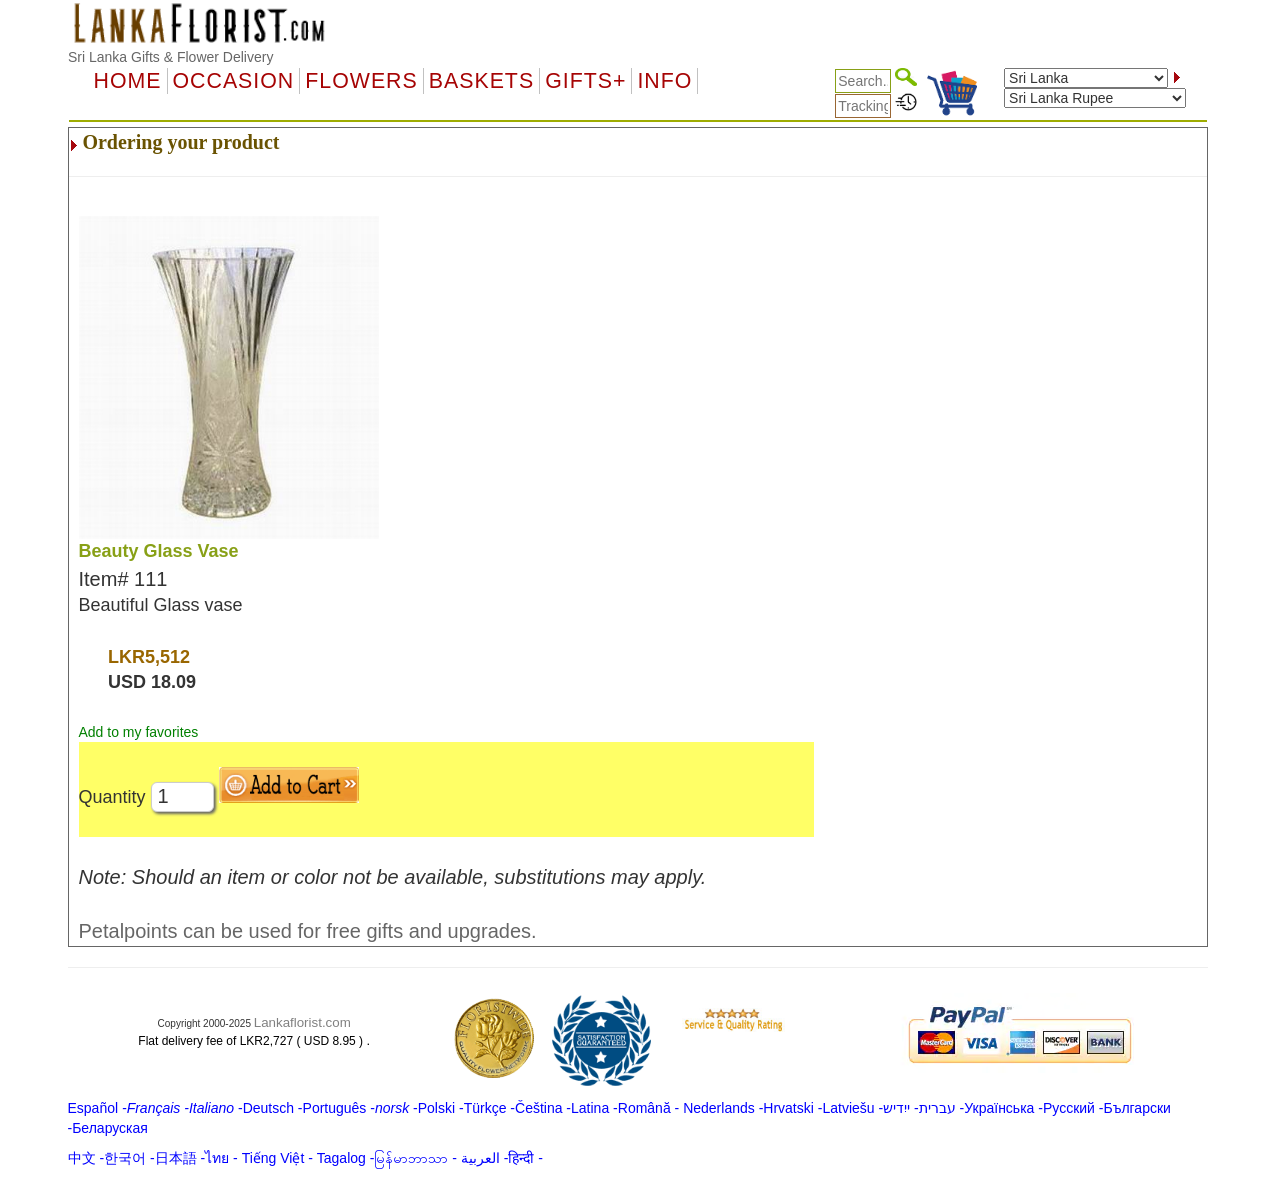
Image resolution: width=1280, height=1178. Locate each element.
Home (128, 81)
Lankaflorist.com (302, 1022)
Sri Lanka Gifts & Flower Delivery (170, 57)
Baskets (481, 81)
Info (664, 81)
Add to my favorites (139, 732)
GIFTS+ (585, 81)
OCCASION (234, 81)
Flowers (361, 81)
